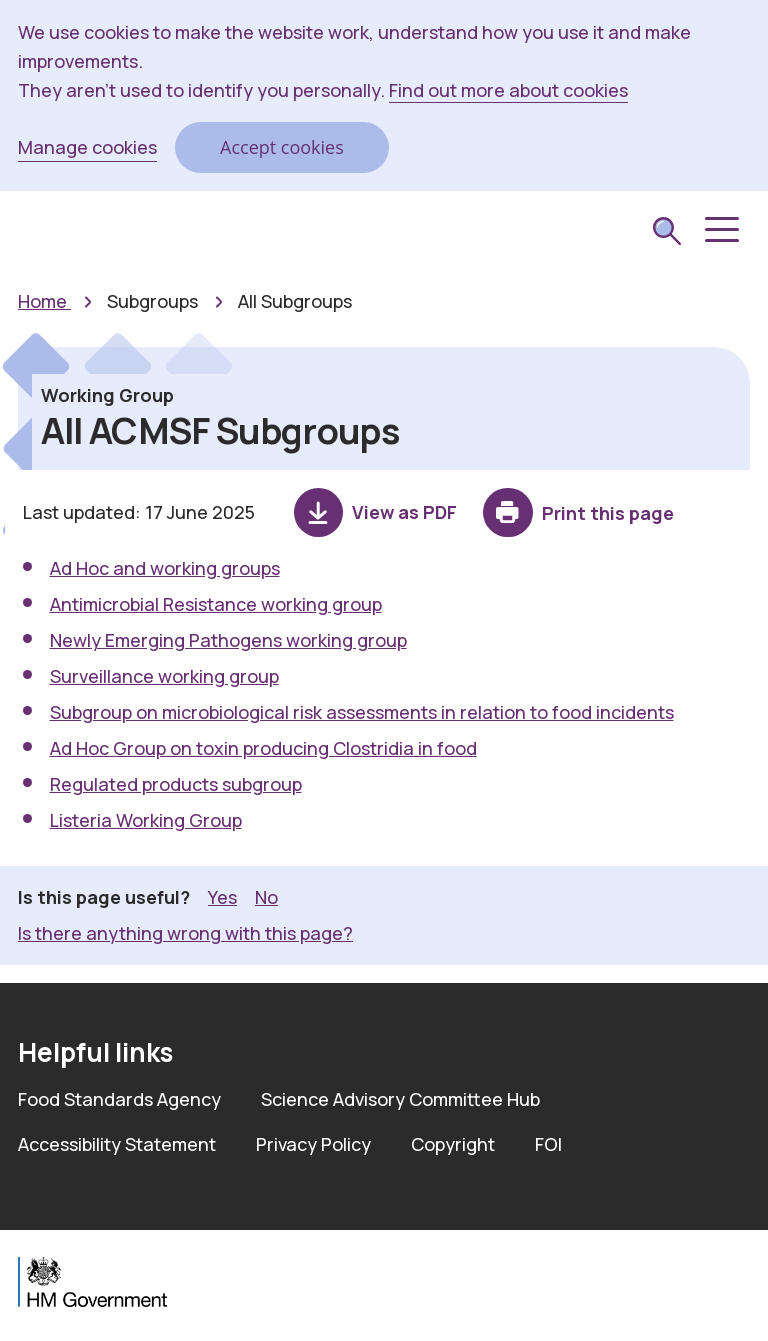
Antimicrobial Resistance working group (216, 604)
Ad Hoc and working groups (165, 568)
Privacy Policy (313, 1144)
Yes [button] (222, 896)
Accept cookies (282, 147)
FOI (548, 1144)
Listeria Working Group (146, 820)
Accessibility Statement (117, 1144)
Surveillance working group (164, 676)
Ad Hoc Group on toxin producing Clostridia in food (263, 748)
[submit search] (667, 233)
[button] (720, 230)
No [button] (266, 896)
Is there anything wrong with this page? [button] (185, 933)
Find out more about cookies (508, 90)
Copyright (453, 1144)
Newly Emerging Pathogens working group (228, 640)
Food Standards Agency (119, 1099)
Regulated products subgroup (176, 784)
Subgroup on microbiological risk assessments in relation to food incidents (362, 712)
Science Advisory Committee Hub (400, 1099)
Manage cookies (87, 147)
